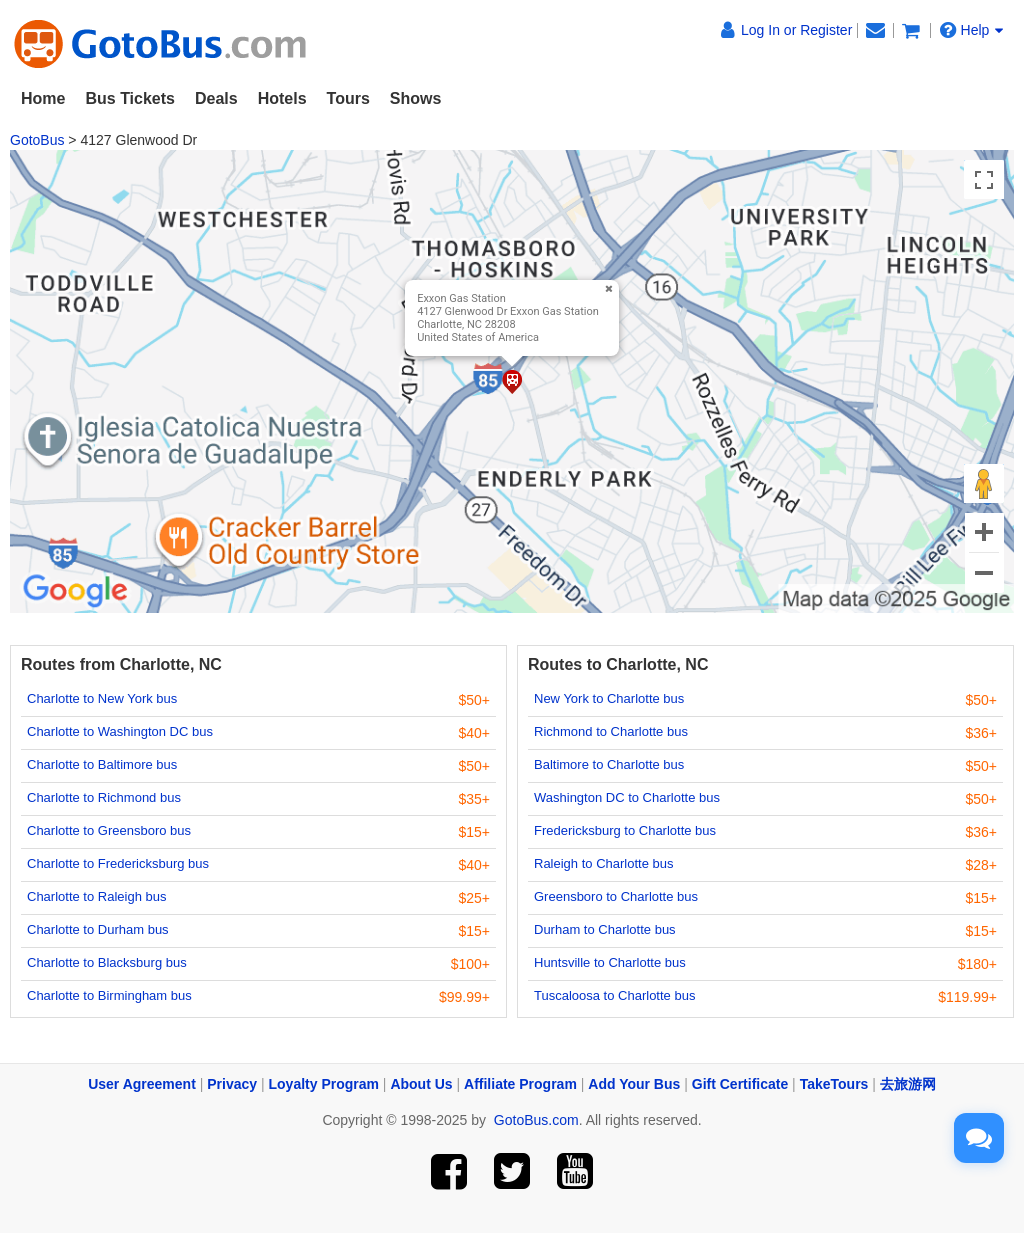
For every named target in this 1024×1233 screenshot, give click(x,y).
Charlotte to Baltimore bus (102, 764)
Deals (216, 98)
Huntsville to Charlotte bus (610, 962)
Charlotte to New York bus (102, 698)
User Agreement (142, 1084)
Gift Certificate (740, 1084)
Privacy (232, 1084)
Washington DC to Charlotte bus (627, 797)
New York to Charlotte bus (609, 698)
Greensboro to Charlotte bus (616, 896)
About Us (421, 1084)
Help (972, 30)
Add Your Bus (634, 1084)
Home (43, 98)
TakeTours (834, 1084)
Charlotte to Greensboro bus (109, 830)
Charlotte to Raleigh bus (96, 896)
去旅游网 (908, 1084)
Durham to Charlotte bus (605, 929)
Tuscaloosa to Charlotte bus (614, 995)
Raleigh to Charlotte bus (603, 863)
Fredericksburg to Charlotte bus (625, 830)
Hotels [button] (282, 98)
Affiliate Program (520, 1084)
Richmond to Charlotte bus (611, 731)
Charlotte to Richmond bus (104, 797)
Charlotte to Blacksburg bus (107, 962)
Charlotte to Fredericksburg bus (118, 863)
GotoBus (37, 140)
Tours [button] (348, 98)
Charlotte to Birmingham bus (109, 995)
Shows (416, 98)
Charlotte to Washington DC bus (120, 731)
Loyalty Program (324, 1084)
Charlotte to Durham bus (98, 929)
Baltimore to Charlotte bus (609, 764)
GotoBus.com (536, 1120)
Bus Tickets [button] (130, 98)
